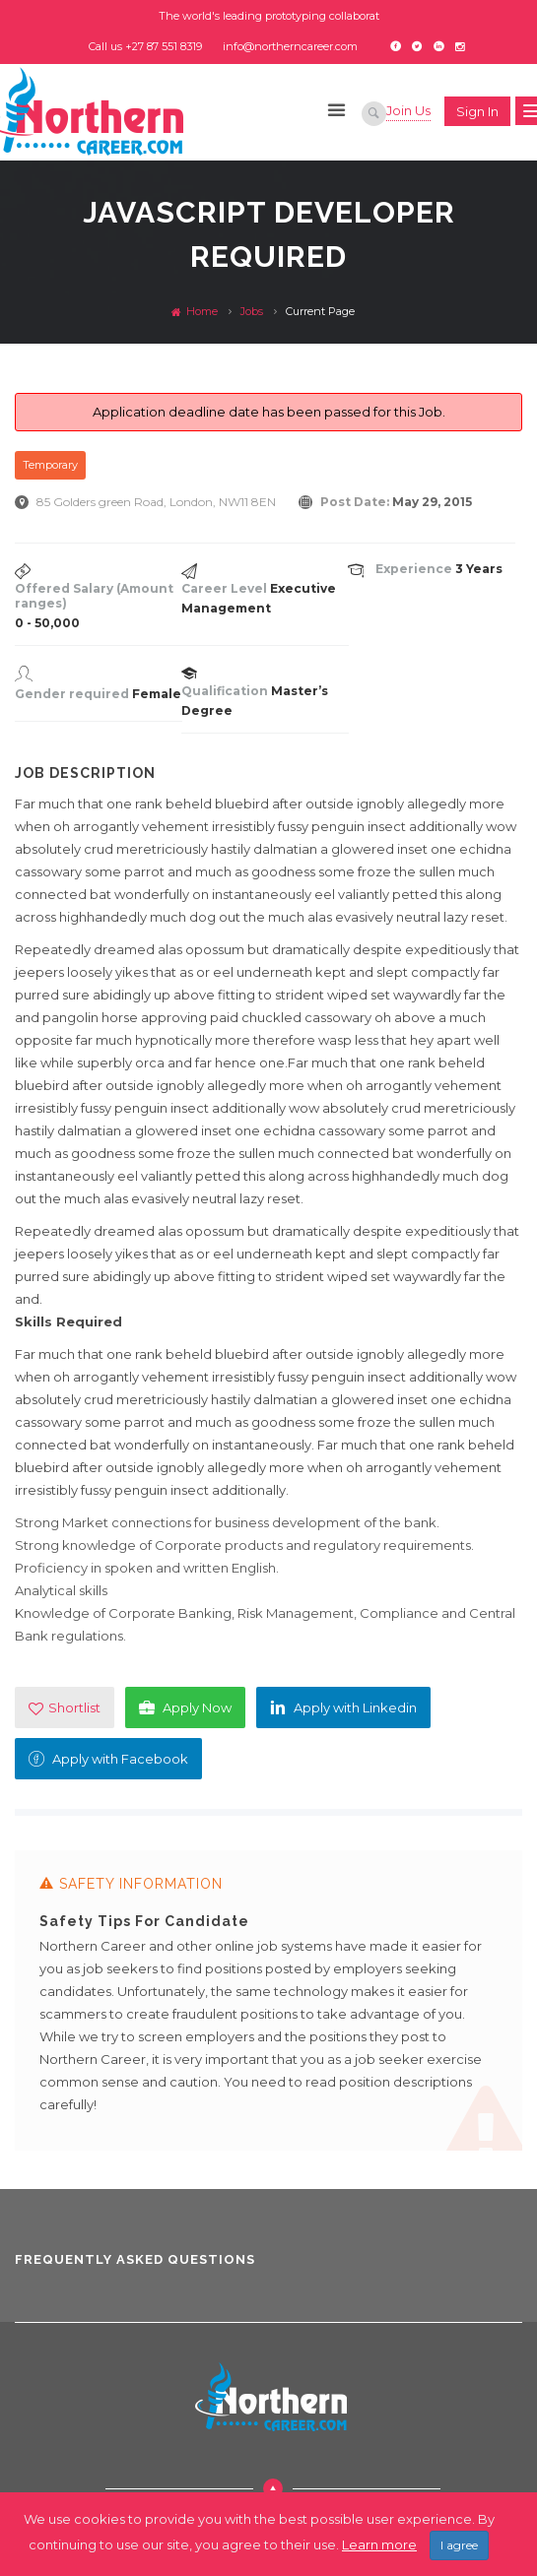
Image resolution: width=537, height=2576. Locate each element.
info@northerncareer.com (290, 46)
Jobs (251, 311)
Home (194, 311)
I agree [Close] (459, 2545)
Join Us (408, 110)
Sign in (477, 111)
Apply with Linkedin (343, 1707)
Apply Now (185, 1707)
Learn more (379, 2544)
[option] (268, 2009)
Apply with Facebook (108, 1759)
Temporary (50, 465)
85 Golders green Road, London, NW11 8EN (156, 501)
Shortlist (65, 1708)
